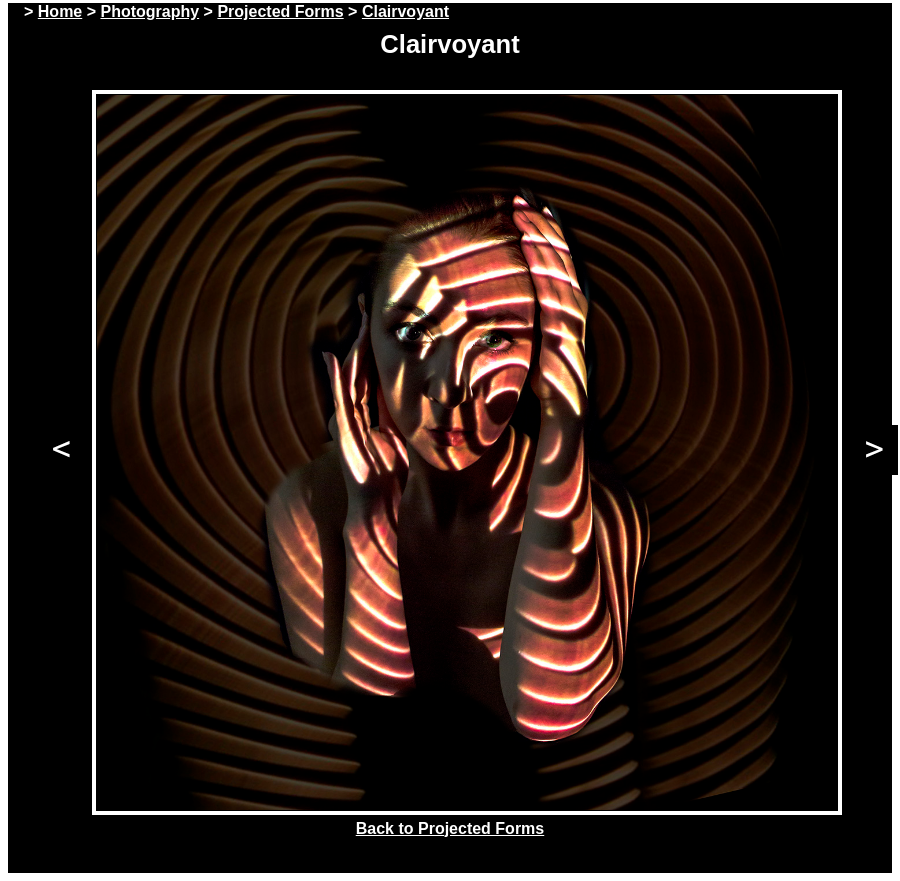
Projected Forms (280, 11)
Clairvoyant (405, 11)
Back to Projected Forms (450, 828)
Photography (149, 11)
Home (60, 11)
